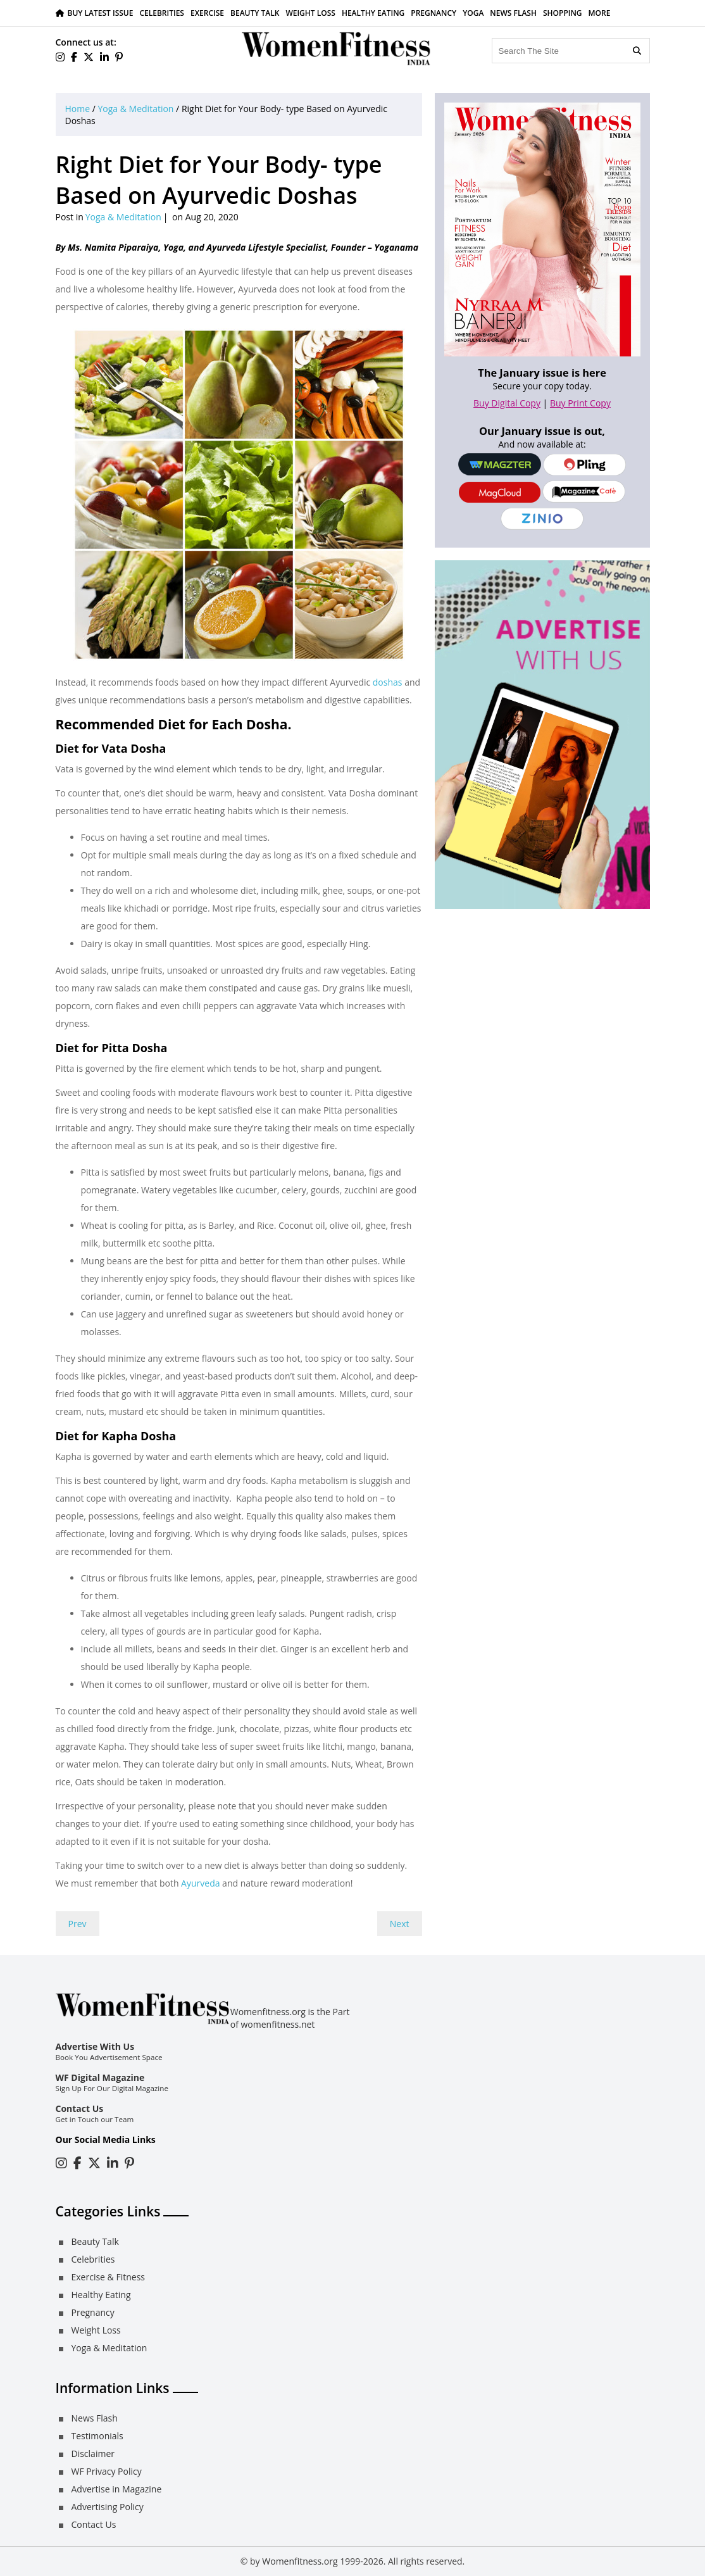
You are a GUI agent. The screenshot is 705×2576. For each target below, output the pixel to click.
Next (399, 1924)
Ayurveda (200, 1883)
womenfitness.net (278, 2024)
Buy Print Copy (580, 403)
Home (77, 109)
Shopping (562, 13)
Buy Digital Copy (506, 403)
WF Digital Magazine (100, 2077)
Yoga (473, 13)
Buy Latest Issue (101, 13)
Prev (77, 1924)
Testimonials (97, 2436)
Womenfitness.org (299, 2561)
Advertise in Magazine (117, 2489)
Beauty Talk (254, 13)
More (600, 13)
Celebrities (161, 13)
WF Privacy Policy (107, 2471)
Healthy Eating (373, 13)
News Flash (513, 13)
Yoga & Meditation (136, 109)
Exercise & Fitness (108, 2277)
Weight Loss (310, 13)
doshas (388, 682)
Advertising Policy (108, 2507)
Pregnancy (433, 13)
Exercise (207, 13)
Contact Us (80, 2108)
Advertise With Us (95, 2046)
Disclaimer (93, 2453)
